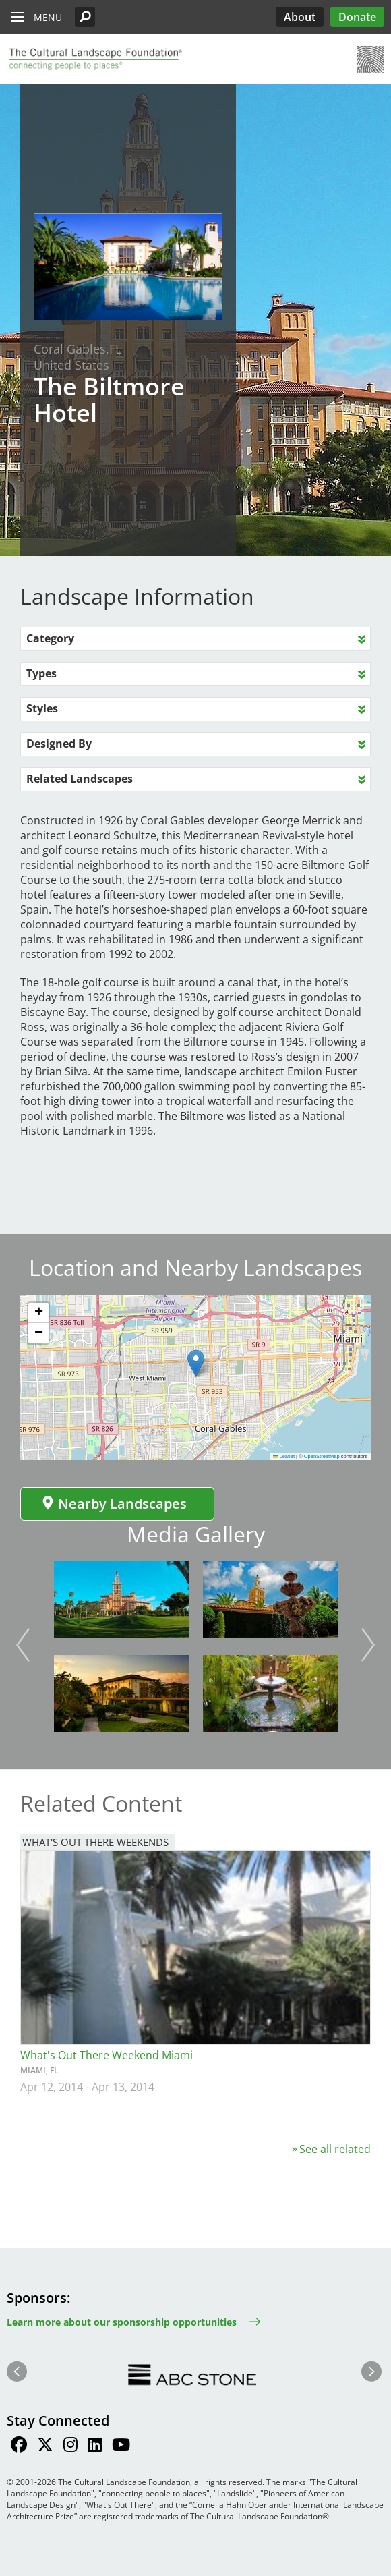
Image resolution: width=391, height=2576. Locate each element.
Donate (357, 16)
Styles (42, 708)
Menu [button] (48, 17)
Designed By (59, 743)
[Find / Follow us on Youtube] (121, 2446)
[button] (85, 17)
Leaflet (284, 1456)
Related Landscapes (79, 778)
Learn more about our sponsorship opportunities (122, 2322)
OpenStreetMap (322, 1456)
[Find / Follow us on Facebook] (19, 2446)
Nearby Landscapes (114, 1503)
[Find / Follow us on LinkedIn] (95, 2446)
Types (41, 673)
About (299, 16)
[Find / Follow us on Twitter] (45, 2446)
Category (50, 638)
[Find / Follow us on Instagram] (70, 2446)
